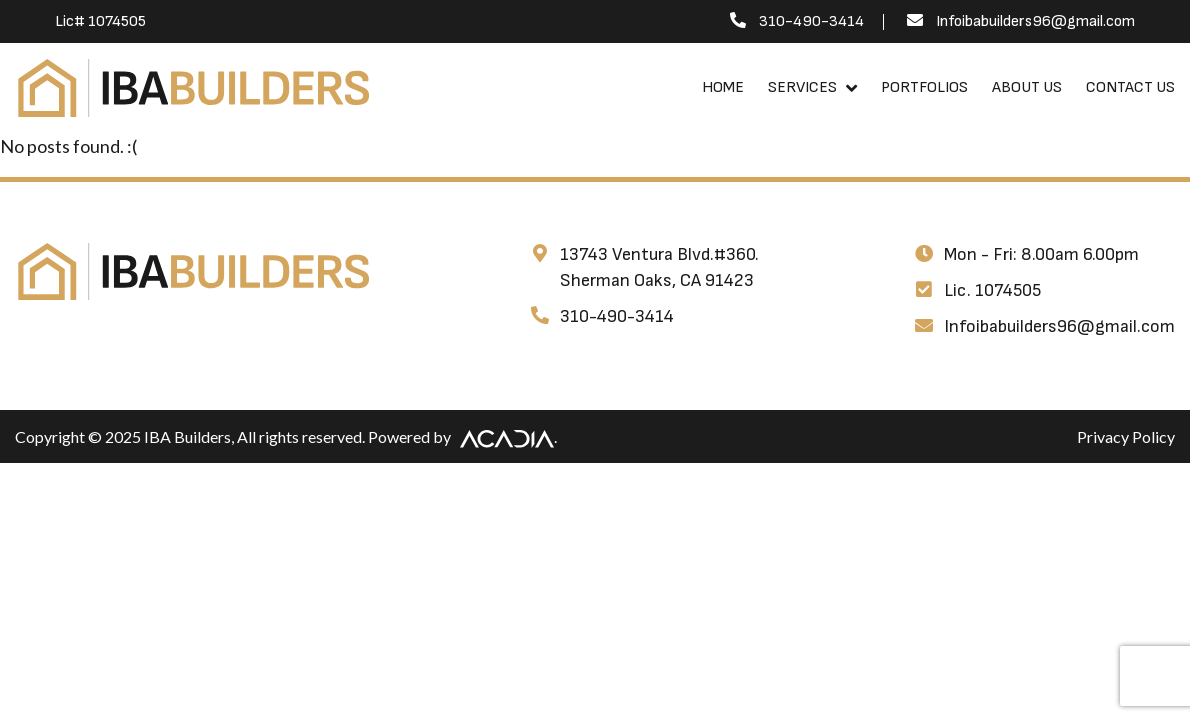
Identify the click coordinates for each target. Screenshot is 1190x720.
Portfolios (924, 87)
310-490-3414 (811, 21)
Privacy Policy (1126, 436)
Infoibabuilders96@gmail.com (1035, 21)
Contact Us (1130, 87)
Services (802, 87)
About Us (1027, 87)
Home (723, 87)
